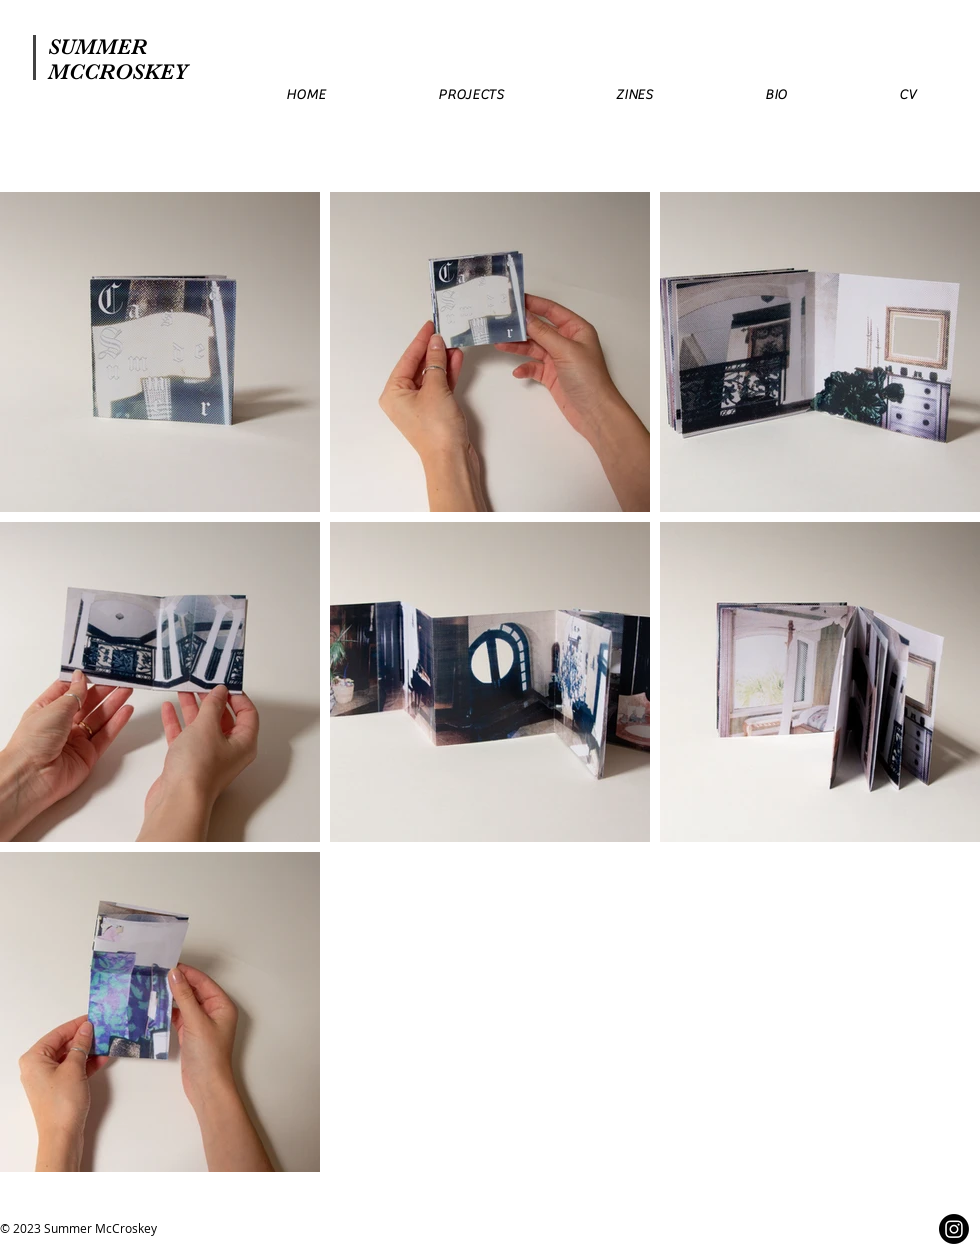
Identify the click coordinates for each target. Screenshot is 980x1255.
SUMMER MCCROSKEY (118, 59)
